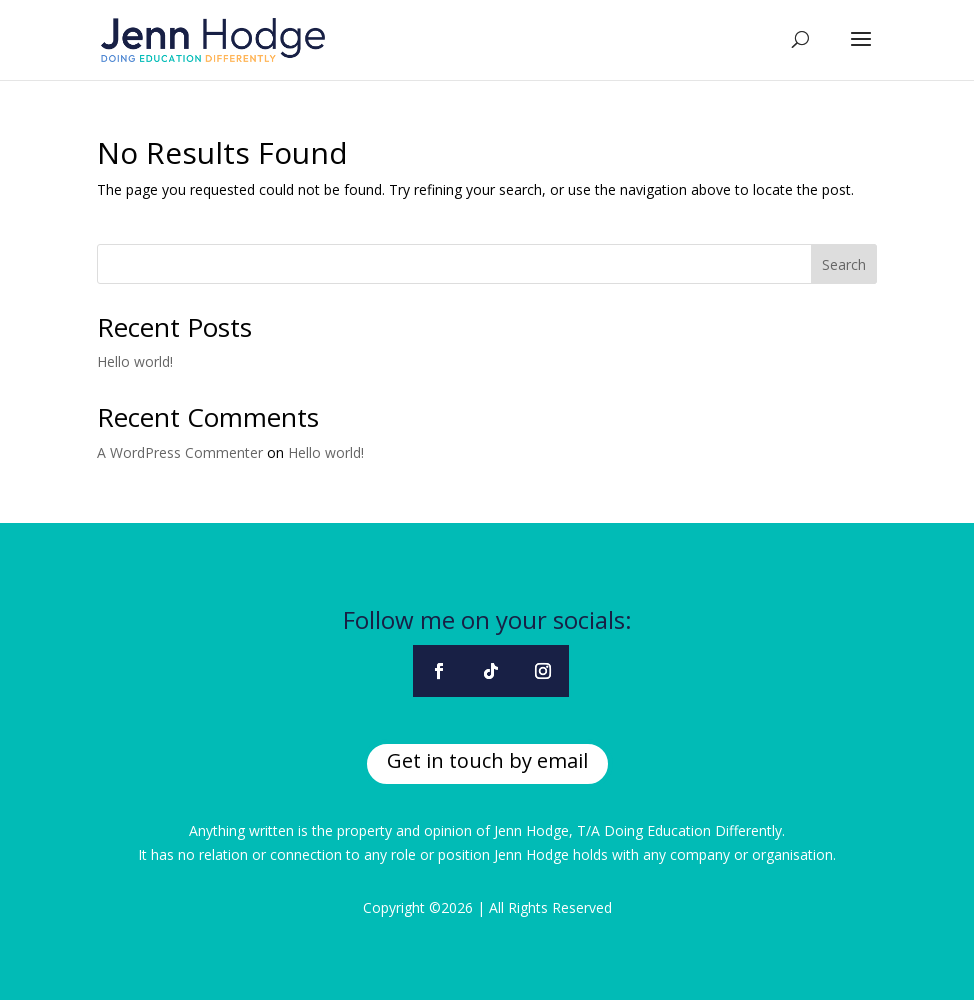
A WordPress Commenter (180, 452)
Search (844, 264)
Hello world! (135, 361)
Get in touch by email (487, 760)
